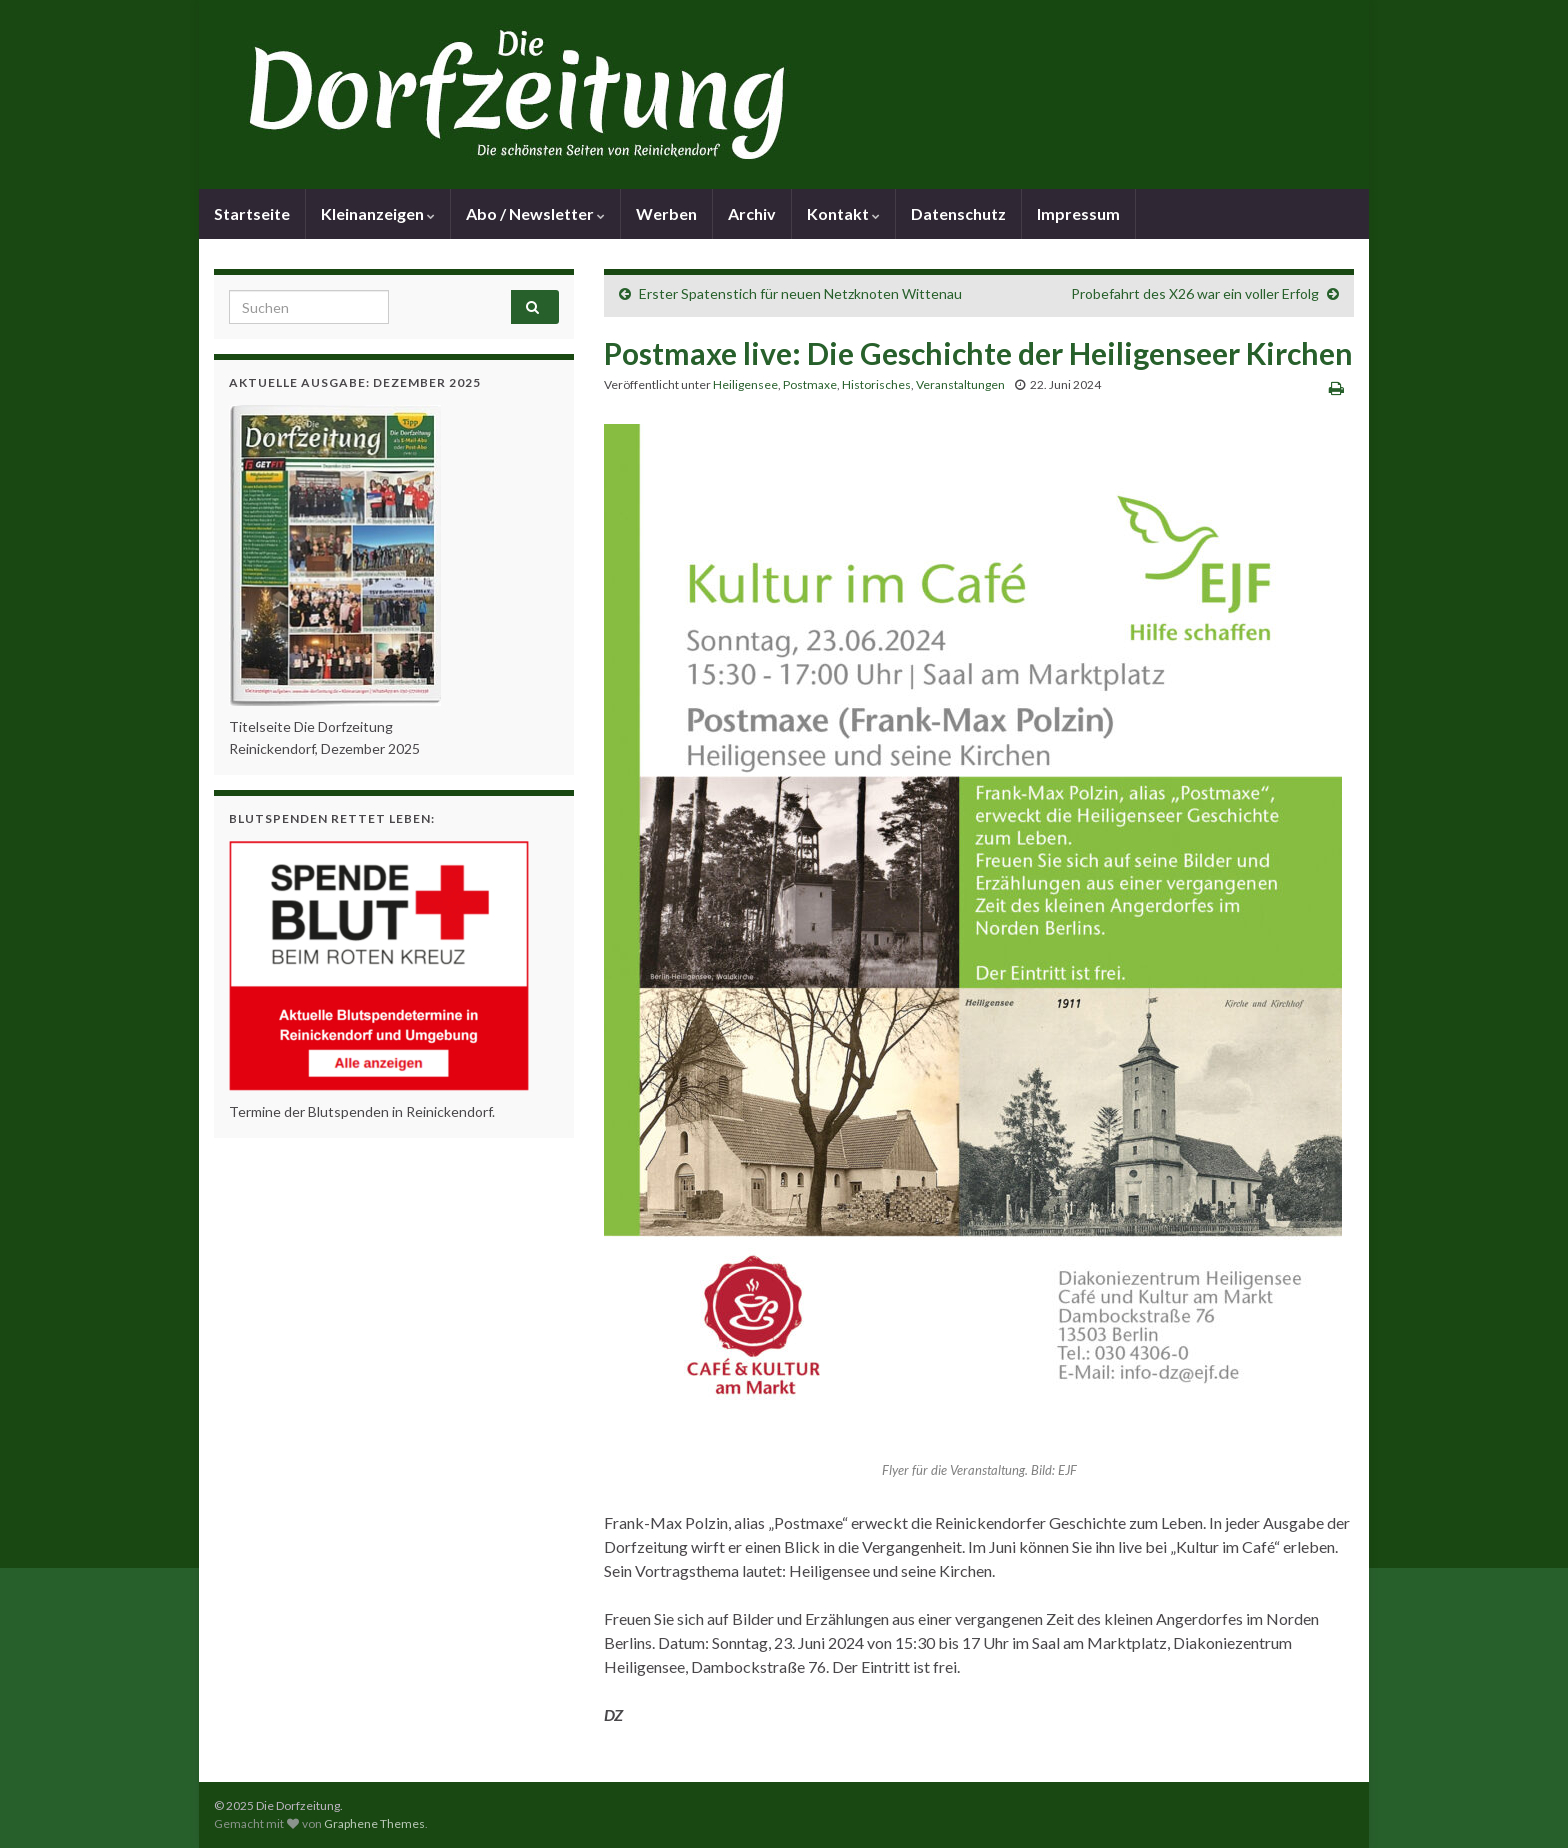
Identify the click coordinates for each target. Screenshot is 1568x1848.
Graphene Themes (374, 1823)
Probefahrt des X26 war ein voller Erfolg (1195, 293)
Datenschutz (958, 213)
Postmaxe (810, 384)
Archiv (752, 213)
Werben (666, 213)
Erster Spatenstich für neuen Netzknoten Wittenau (800, 293)
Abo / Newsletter (535, 213)
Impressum (1078, 213)
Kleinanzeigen (378, 213)
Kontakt (843, 213)
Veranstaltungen (960, 384)
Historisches (876, 384)
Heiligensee (745, 384)
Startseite (252, 213)
